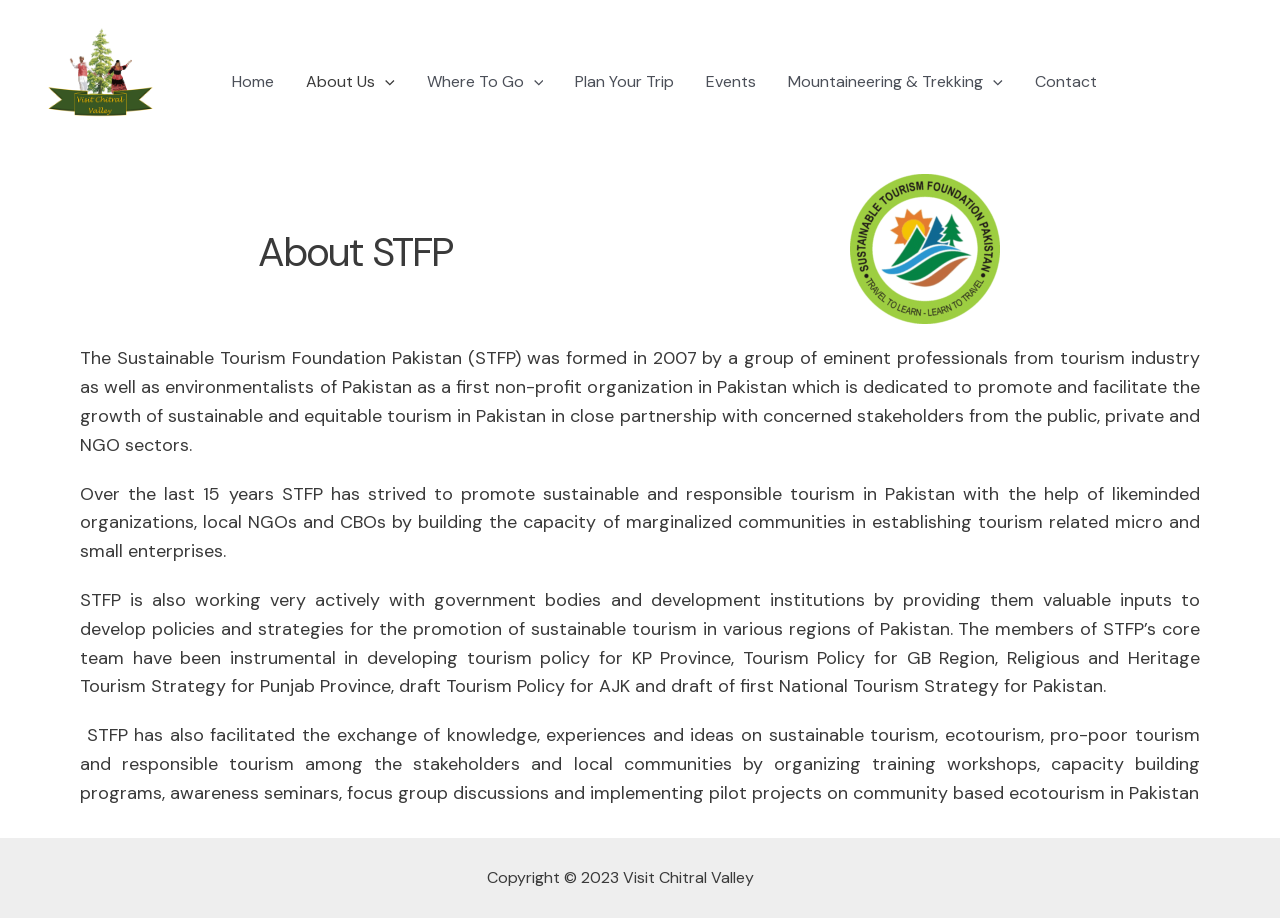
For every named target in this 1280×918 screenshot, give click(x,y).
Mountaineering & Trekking (895, 82)
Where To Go (485, 82)
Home (253, 81)
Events (731, 81)
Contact (1066, 81)
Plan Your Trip (624, 81)
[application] (385, 82)
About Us (350, 82)
